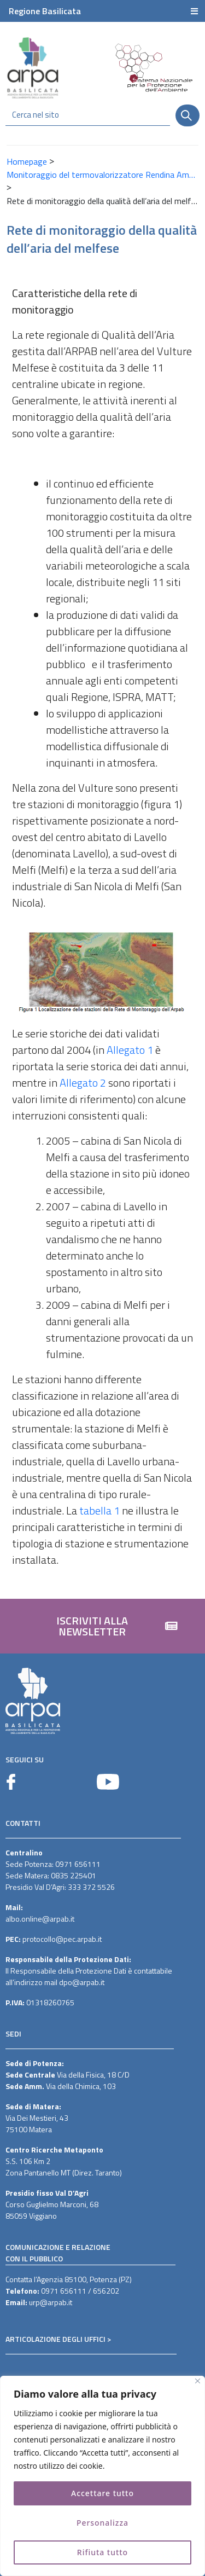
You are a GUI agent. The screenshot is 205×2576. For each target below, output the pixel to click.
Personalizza (103, 2522)
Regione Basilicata (45, 11)
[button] (102, 1626)
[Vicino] (197, 2380)
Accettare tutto (102, 2493)
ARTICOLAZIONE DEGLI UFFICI (55, 2339)
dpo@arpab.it (81, 1982)
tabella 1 (99, 1510)
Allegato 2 (83, 1082)
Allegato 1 (130, 1049)
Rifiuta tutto (102, 2552)
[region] (102, 2476)
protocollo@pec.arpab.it (62, 1939)
